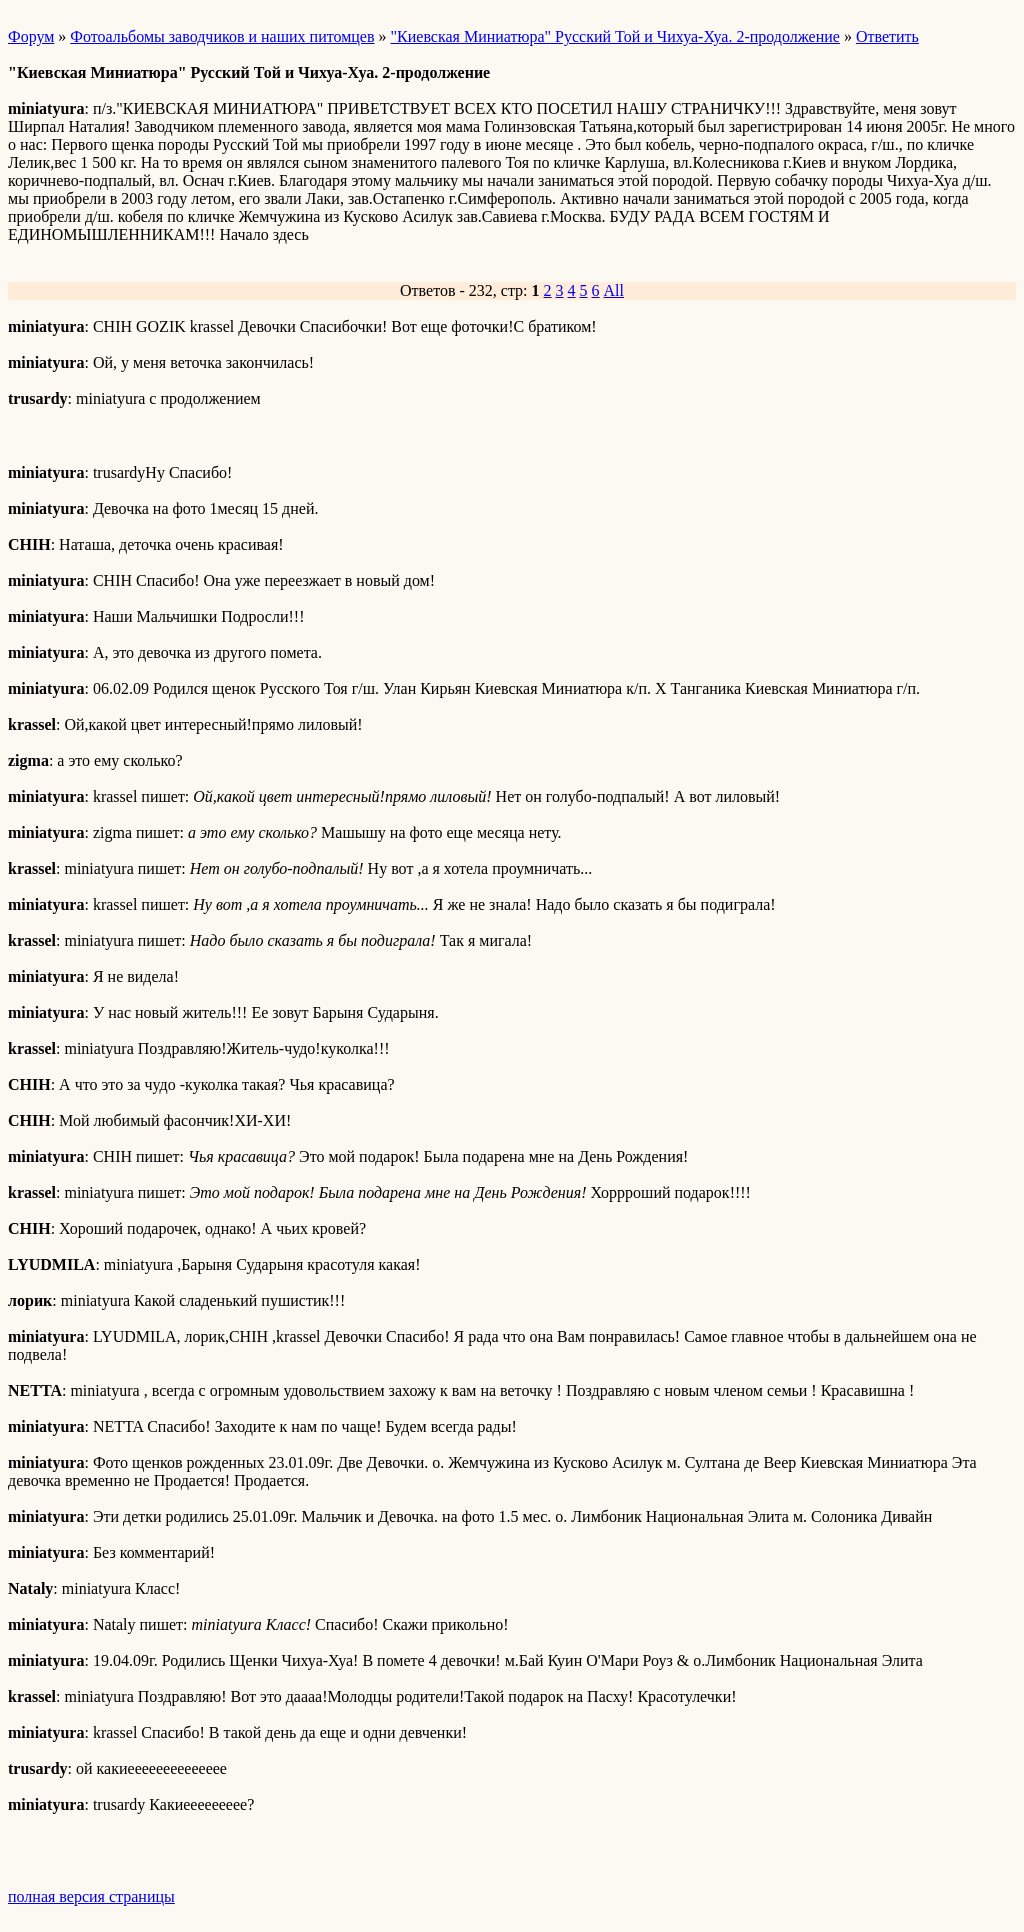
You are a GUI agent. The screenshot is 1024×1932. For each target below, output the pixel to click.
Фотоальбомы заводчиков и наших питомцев (222, 36)
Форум (31, 36)
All (614, 290)
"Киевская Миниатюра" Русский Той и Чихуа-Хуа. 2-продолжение (615, 36)
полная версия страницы (91, 1896)
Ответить (887, 36)
